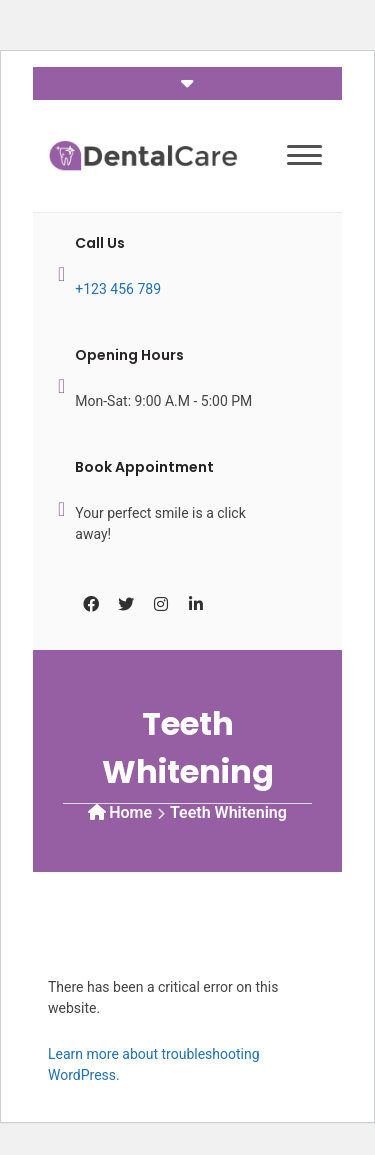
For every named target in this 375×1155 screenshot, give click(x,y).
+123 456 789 (118, 289)
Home (130, 812)
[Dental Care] (143, 154)
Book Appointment (144, 467)
